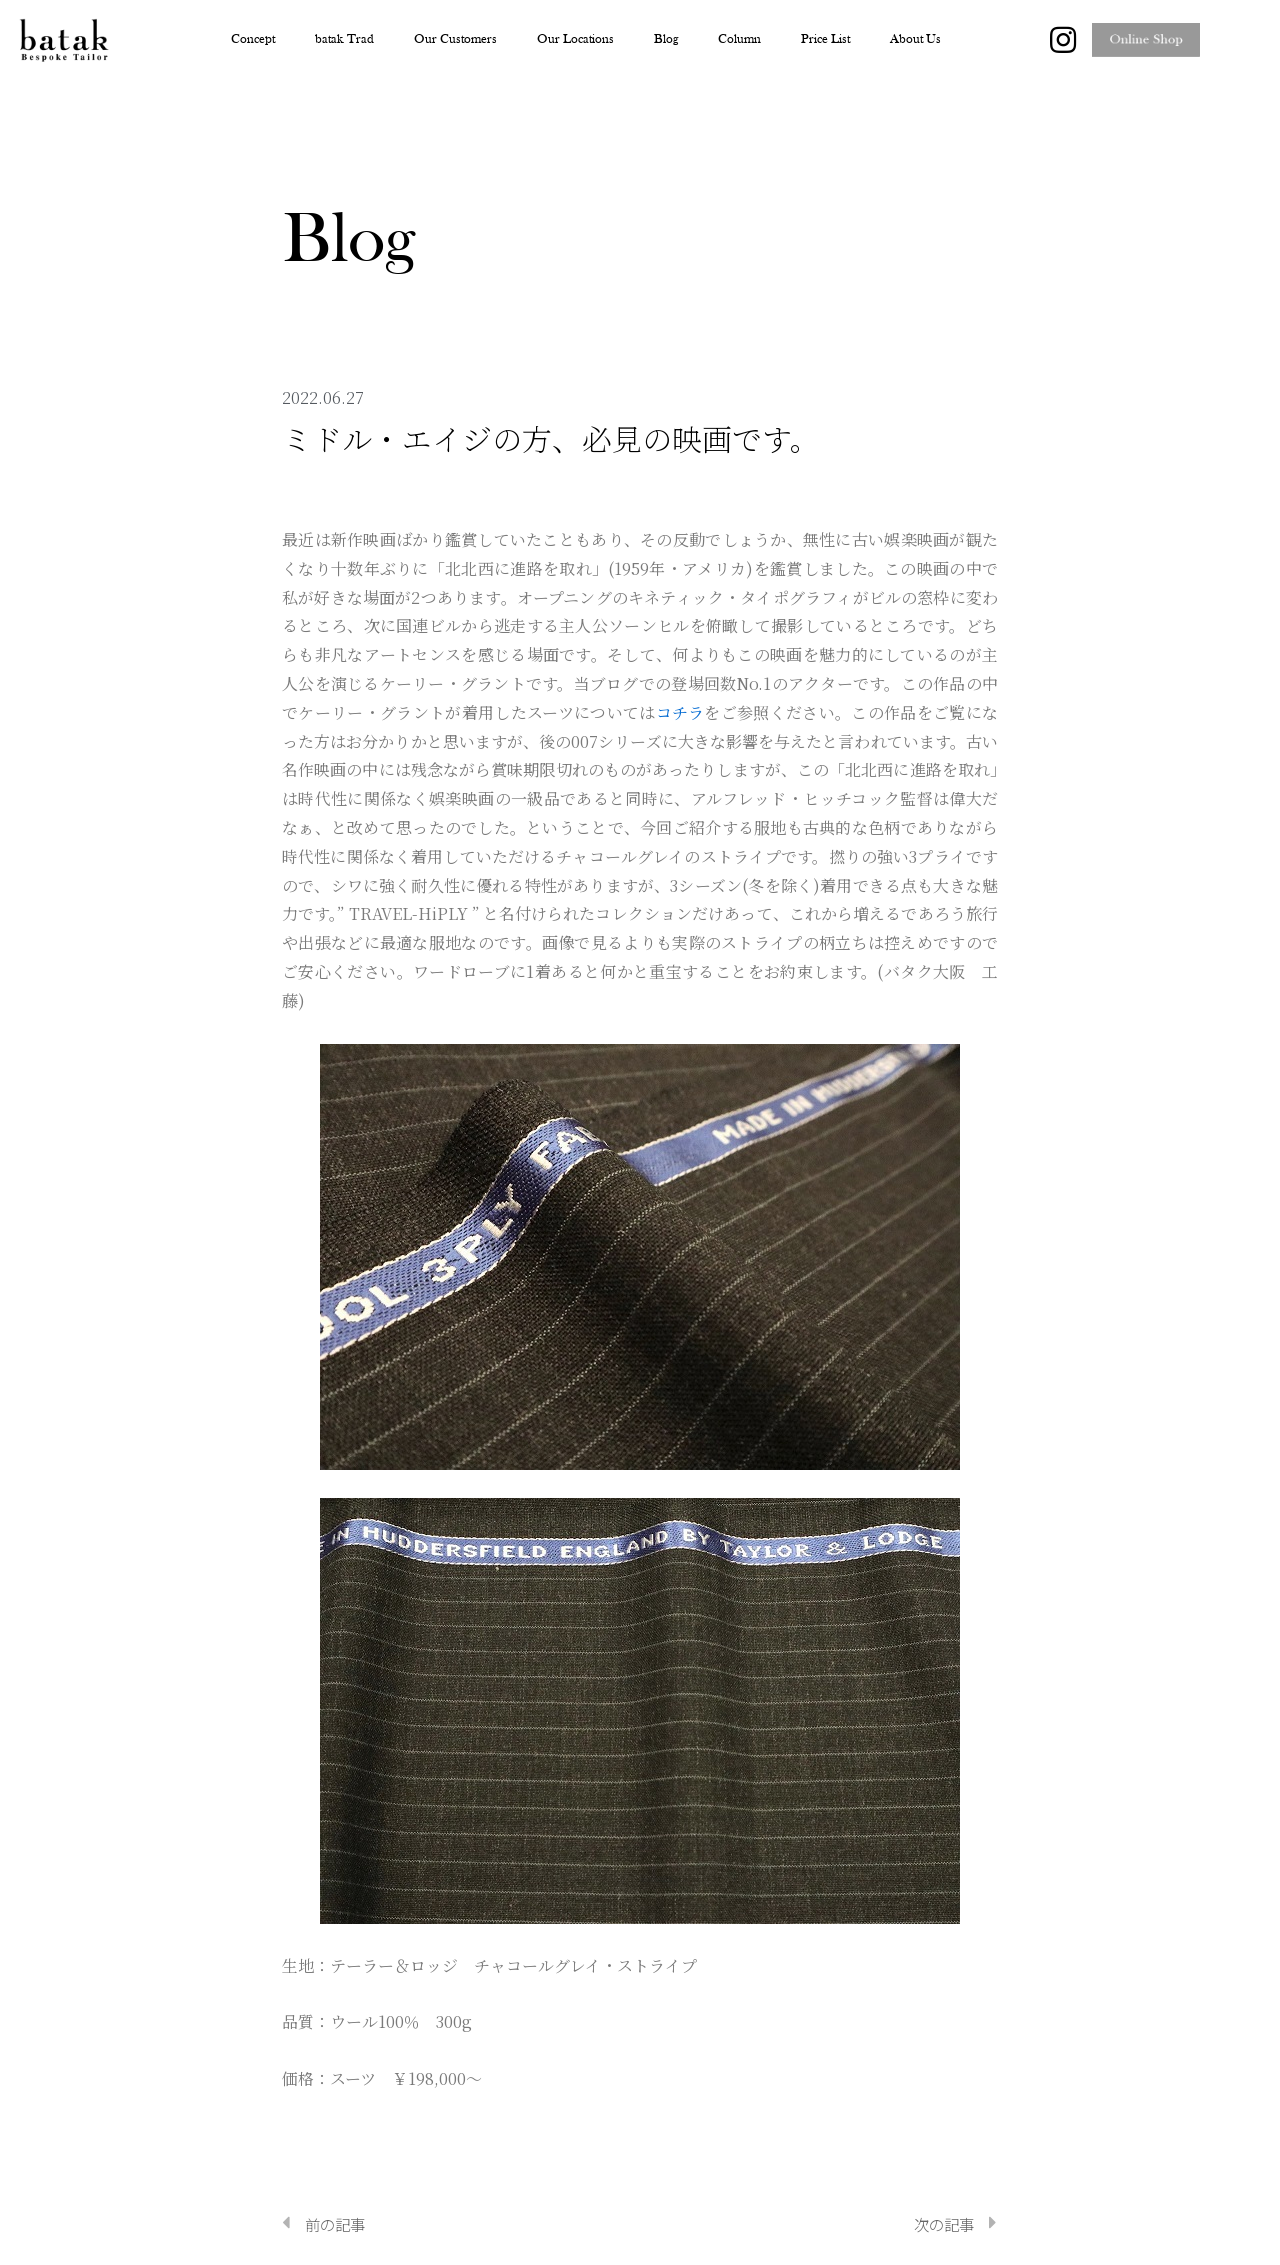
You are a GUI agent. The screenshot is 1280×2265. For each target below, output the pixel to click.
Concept (253, 39)
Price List (825, 39)
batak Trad (344, 39)
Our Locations (575, 39)
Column (739, 39)
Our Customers (455, 39)
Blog (666, 39)
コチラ (680, 712)
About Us (915, 39)
